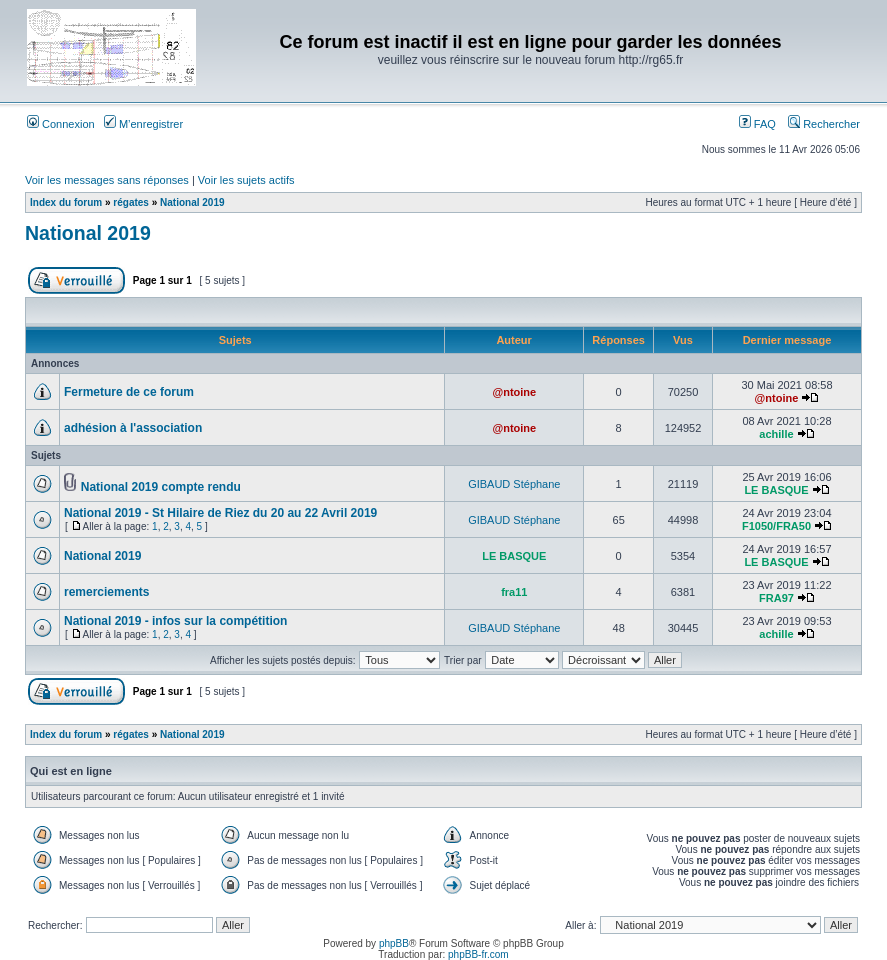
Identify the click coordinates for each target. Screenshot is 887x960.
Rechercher (824, 124)
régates (131, 202)
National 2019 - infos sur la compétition (175, 621)
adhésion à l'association (133, 428)
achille (776, 434)
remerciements (106, 592)
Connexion (61, 124)
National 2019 (192, 202)
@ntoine (514, 392)
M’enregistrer (143, 124)
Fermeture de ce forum (129, 392)
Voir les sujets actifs (246, 180)
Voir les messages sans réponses (107, 180)
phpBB (394, 943)
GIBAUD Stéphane (514, 484)
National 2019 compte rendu (161, 487)
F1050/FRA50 (776, 526)
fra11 (514, 592)
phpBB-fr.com (478, 954)
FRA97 (776, 598)
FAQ (757, 124)
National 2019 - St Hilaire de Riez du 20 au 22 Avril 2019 (220, 513)
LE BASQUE (776, 490)
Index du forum (66, 202)
